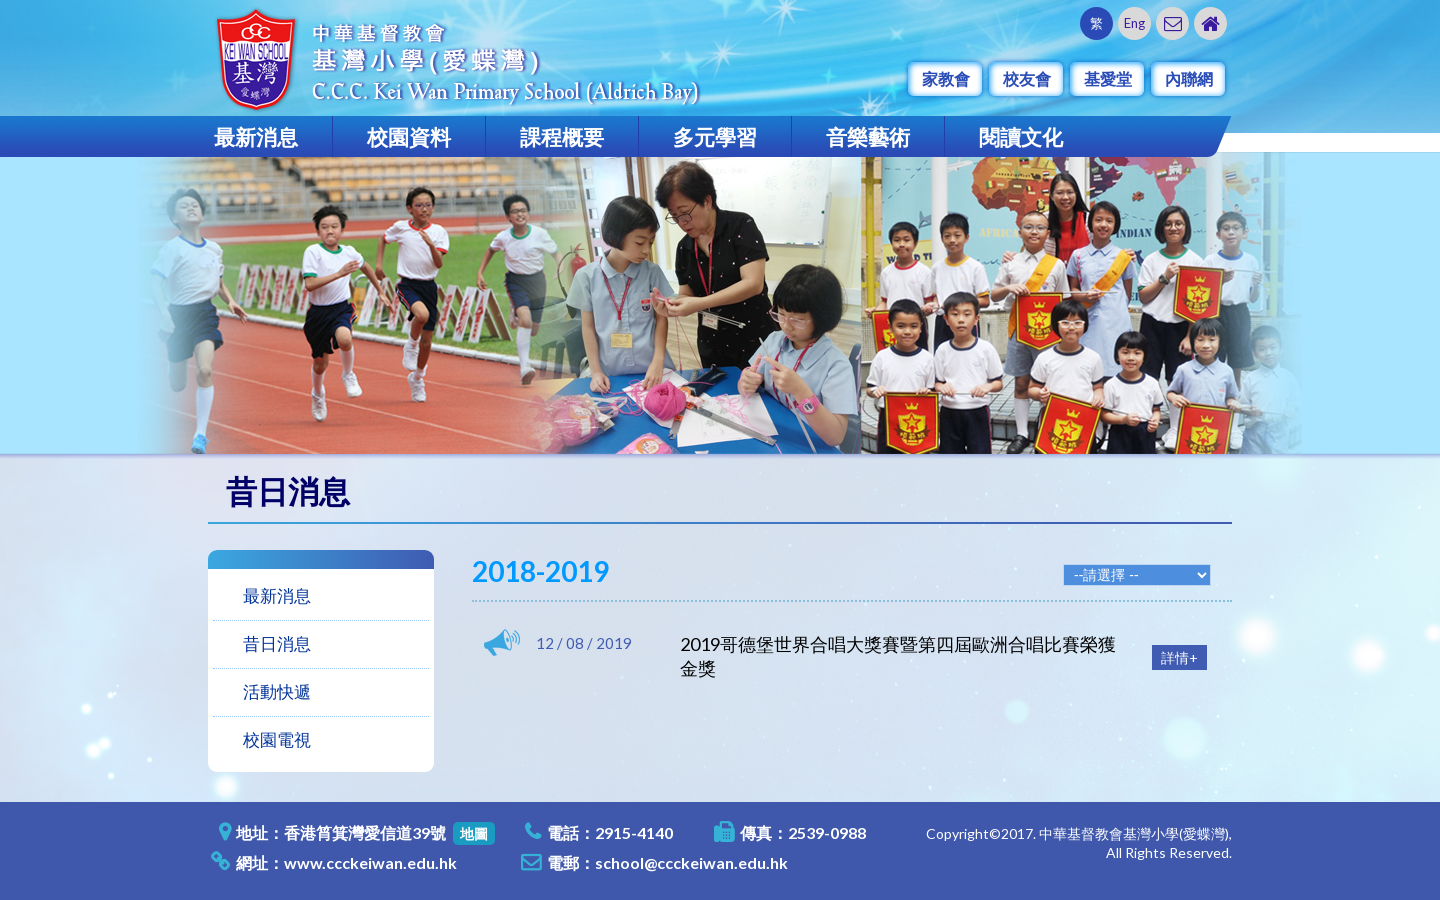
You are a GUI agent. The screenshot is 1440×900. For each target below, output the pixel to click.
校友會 (1027, 78)
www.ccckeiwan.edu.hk (370, 862)
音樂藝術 (868, 136)
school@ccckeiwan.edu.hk (691, 862)
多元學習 (715, 136)
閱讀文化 (1021, 136)
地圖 (474, 833)
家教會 (946, 78)
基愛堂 (1108, 78)
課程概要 (562, 136)
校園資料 (409, 136)
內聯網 (1189, 78)
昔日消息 (277, 643)
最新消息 (256, 136)
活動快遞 (277, 691)
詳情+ (1179, 657)
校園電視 (277, 739)
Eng (1134, 23)
